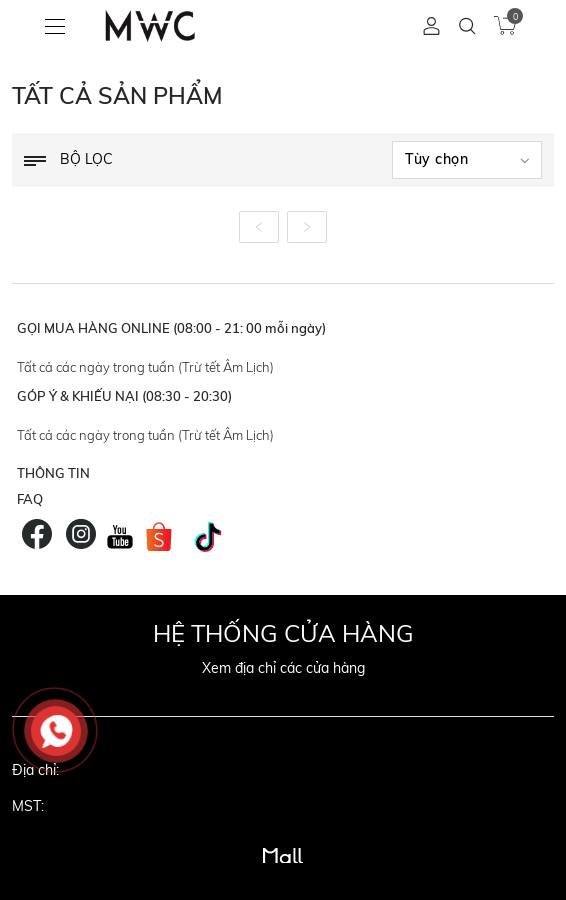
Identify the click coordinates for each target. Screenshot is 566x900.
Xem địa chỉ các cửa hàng (283, 668)
